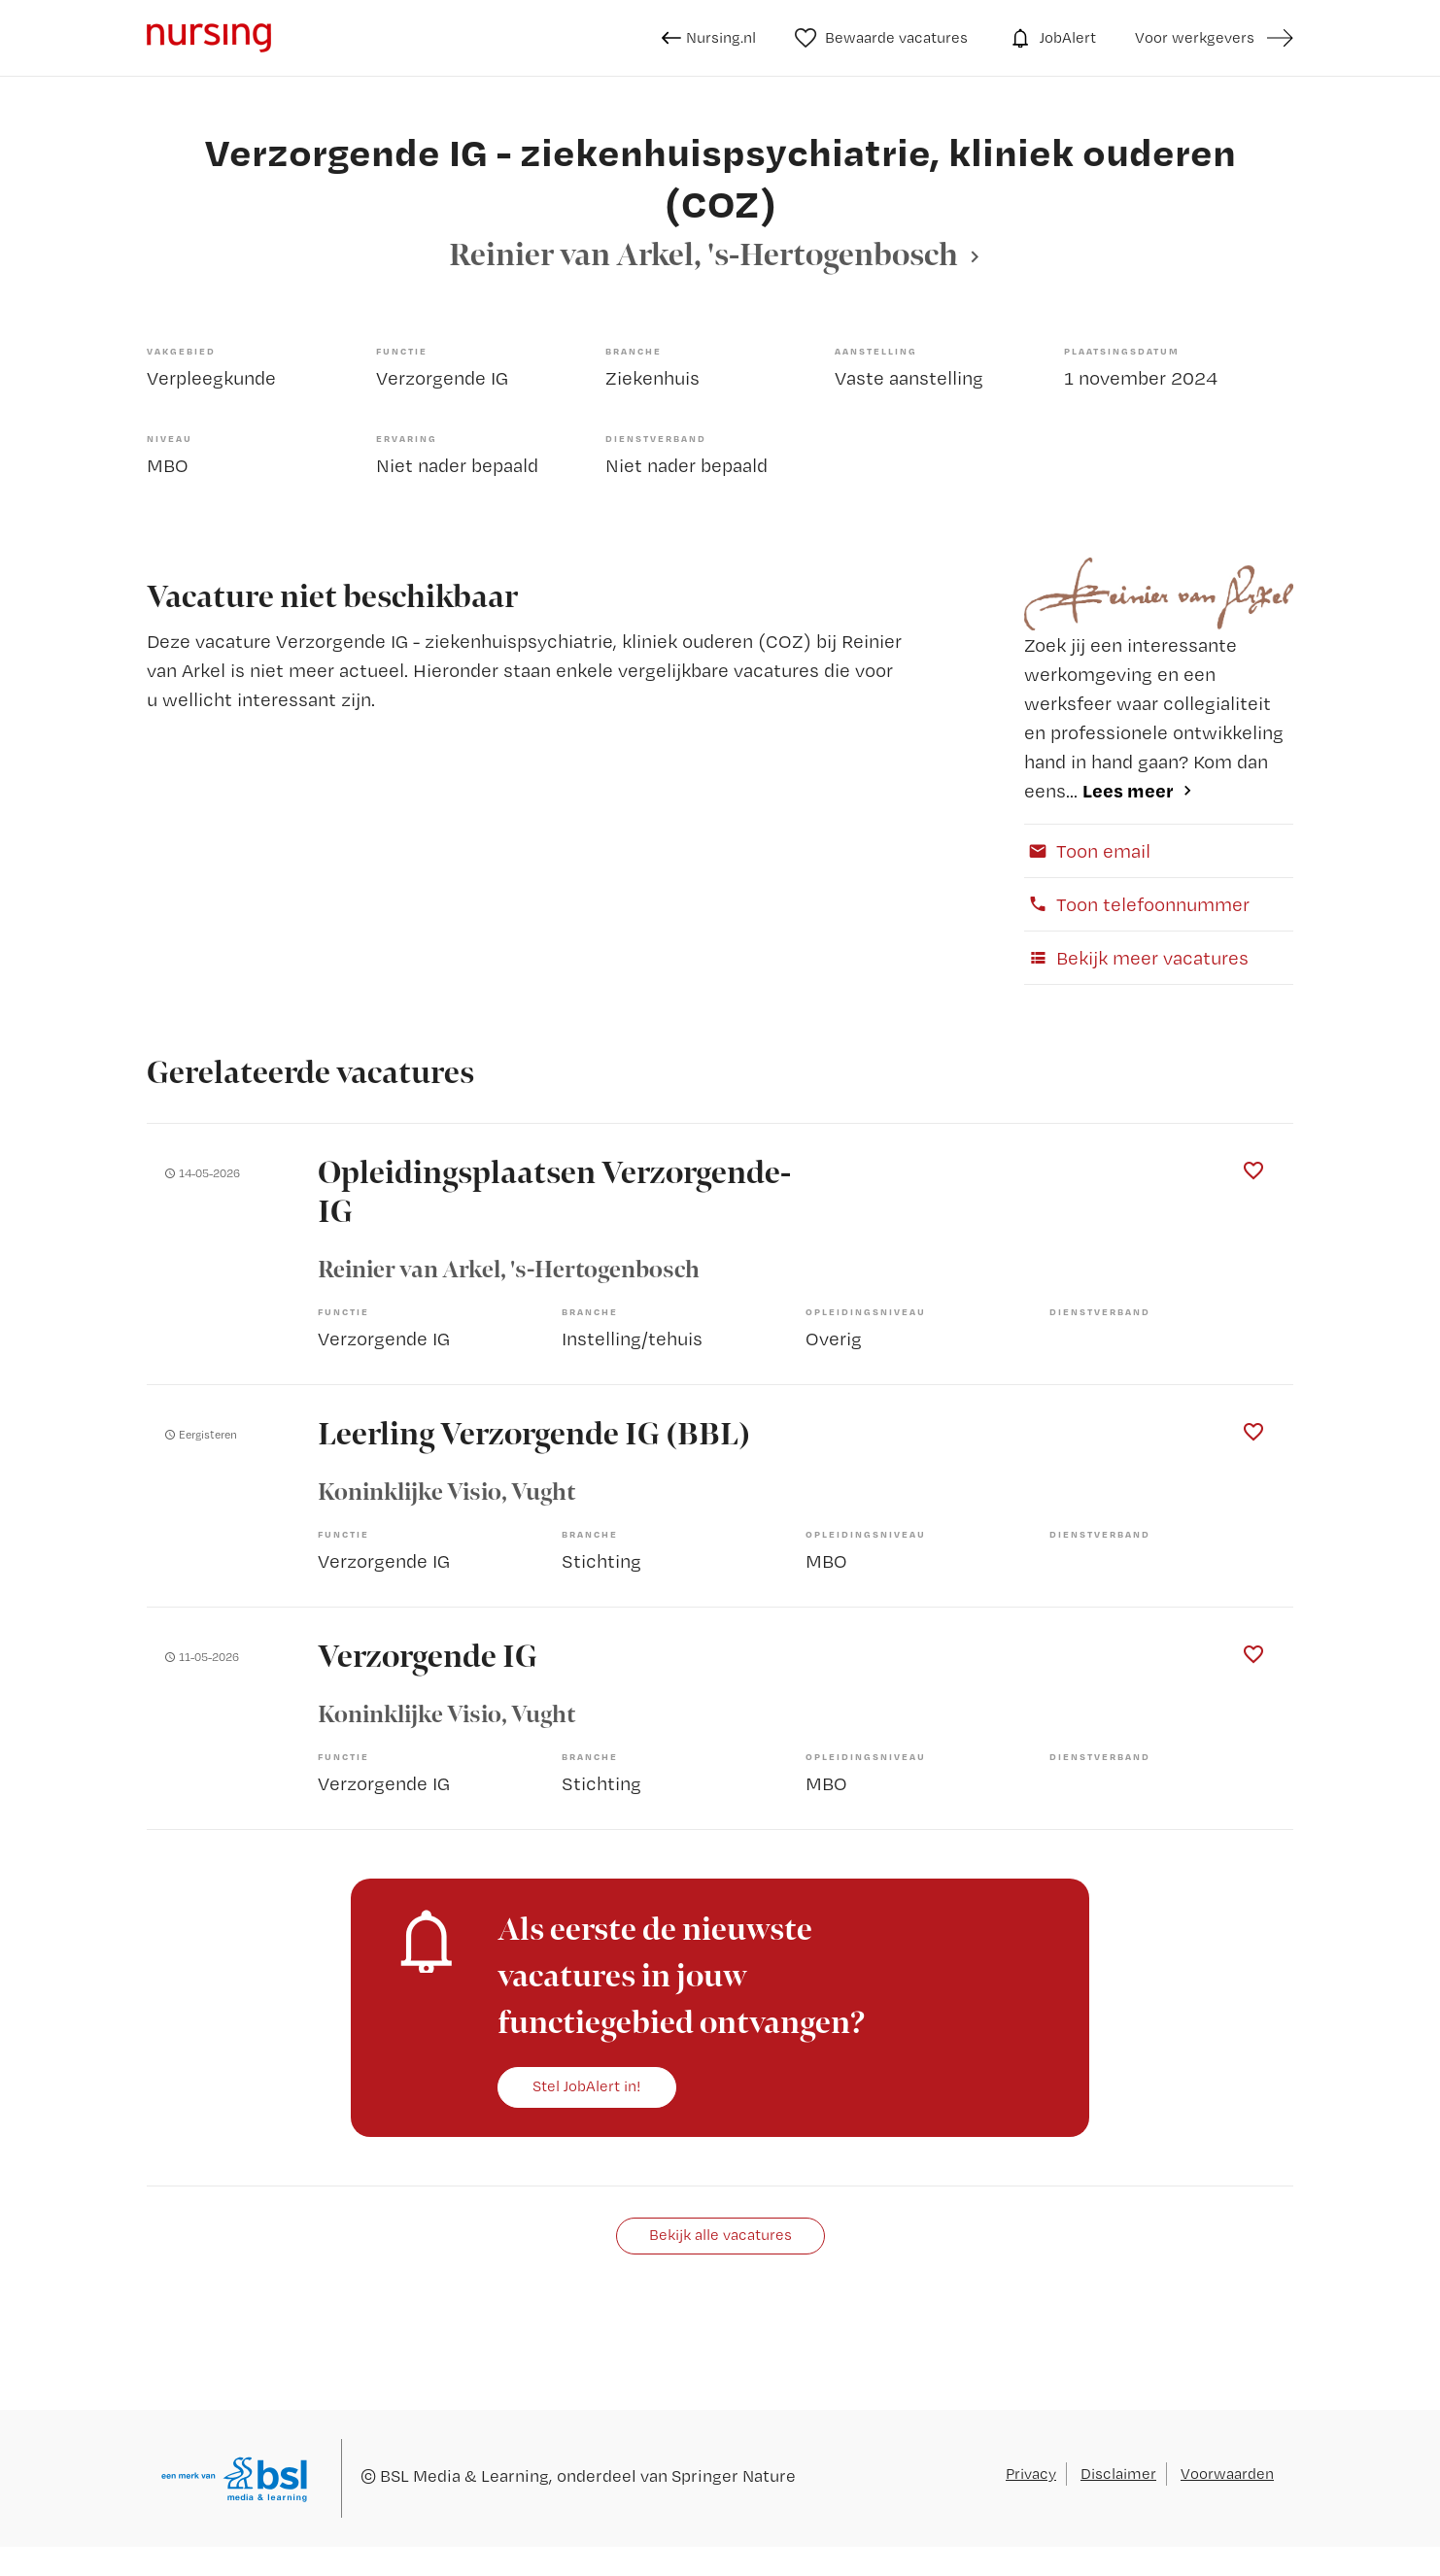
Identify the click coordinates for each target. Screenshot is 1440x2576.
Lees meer (1128, 790)
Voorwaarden (1227, 2473)
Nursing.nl (709, 38)
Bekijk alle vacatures (720, 2234)
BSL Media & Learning (464, 2475)
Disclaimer (1118, 2473)
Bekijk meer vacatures (1136, 957)
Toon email (1087, 851)
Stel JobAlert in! (586, 2086)
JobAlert (1051, 38)
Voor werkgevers (1194, 37)
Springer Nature (733, 2475)
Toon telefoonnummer (1137, 904)
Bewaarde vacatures (882, 38)
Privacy (1031, 2473)
